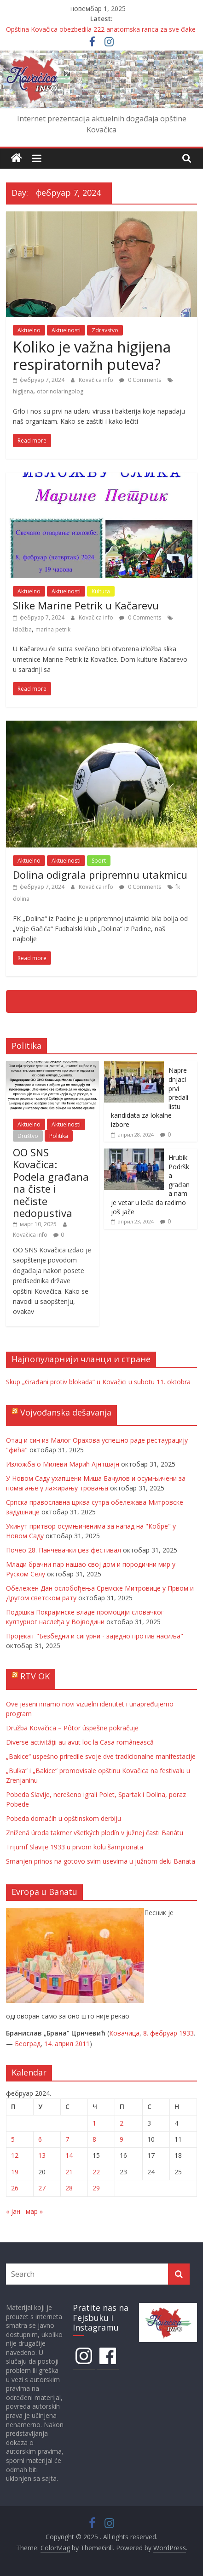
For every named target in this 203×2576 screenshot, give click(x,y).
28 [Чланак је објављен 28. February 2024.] (69, 2188)
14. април (58, 2043)
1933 (186, 2033)
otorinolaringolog (60, 391)
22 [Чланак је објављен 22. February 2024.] (96, 2171)
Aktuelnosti (66, 330)
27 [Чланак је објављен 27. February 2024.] (42, 2188)
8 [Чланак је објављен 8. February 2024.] (94, 2139)
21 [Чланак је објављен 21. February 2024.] (69, 2171)
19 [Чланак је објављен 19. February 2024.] (14, 2171)
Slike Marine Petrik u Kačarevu (86, 605)
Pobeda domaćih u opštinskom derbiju (63, 1818)
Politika (58, 1136)
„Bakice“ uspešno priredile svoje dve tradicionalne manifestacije (101, 1756)
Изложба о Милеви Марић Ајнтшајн (62, 1464)
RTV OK (35, 1676)
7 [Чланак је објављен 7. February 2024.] (67, 2139)
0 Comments (140, 380)
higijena (23, 391)
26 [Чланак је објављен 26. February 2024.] (14, 2188)
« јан (13, 2211)
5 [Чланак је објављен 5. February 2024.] (13, 2139)
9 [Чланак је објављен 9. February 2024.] (121, 2139)
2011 (82, 2043)
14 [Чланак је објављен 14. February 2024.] (69, 2155)
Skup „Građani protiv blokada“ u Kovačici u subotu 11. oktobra (98, 1381)
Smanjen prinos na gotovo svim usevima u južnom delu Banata (100, 1861)
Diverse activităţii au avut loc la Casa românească (80, 1742)
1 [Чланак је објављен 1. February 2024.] (94, 2123)
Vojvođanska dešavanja (65, 1412)
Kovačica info (97, 380)
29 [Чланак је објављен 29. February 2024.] (96, 2188)
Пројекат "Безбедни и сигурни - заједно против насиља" (94, 1636)
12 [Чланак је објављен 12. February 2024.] (14, 2155)
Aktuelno (29, 330)
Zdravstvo (105, 330)
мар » (34, 2211)
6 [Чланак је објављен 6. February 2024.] (40, 2139)
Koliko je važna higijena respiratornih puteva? (92, 355)
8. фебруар (160, 2033)
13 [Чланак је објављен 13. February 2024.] (42, 2155)
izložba (22, 629)
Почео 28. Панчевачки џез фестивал (63, 1550)
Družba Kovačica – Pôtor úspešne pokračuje (72, 1727)
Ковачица (124, 2033)
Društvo (27, 1136)
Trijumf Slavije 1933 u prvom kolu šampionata (74, 1846)
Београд (28, 2043)
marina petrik (52, 629)
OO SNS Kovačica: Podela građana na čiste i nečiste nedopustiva (51, 1182)
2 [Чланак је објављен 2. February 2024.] (121, 2123)
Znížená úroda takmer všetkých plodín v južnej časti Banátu (94, 1832)
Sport (99, 860)
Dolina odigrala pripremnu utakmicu (100, 874)
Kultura (101, 591)
